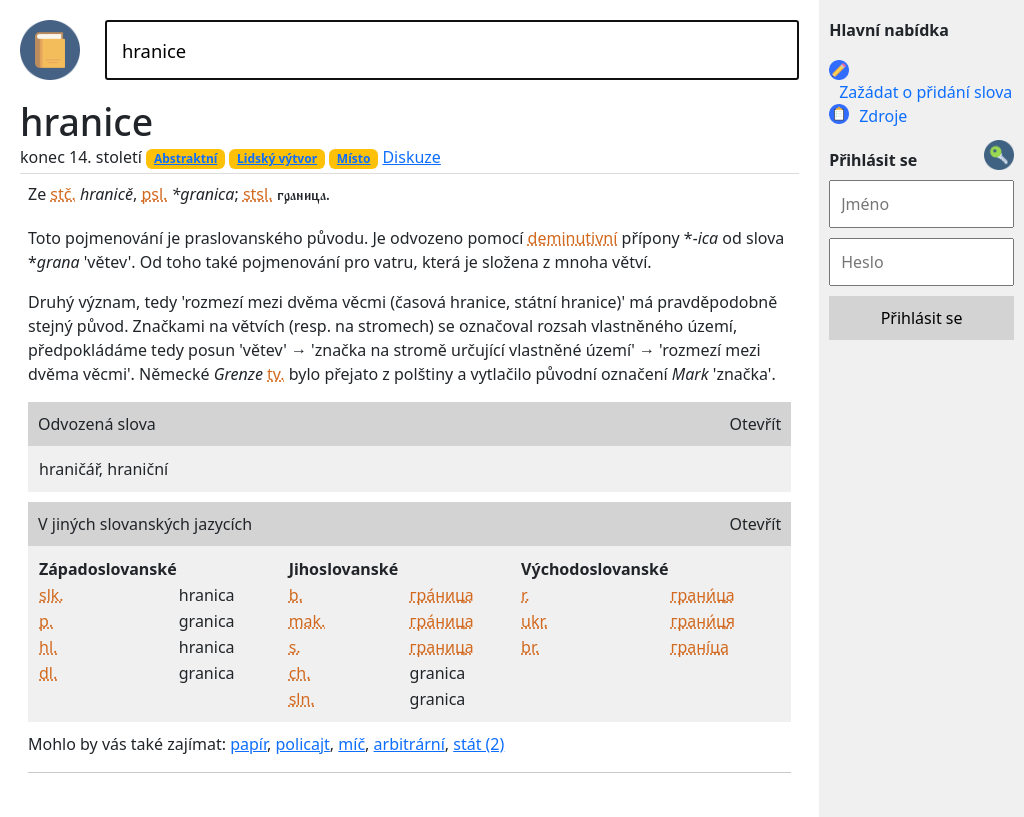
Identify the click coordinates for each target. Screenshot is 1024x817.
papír (248, 744)
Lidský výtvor (277, 158)
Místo (354, 158)
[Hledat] (452, 50)
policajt (303, 744)
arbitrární (409, 744)
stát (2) (478, 744)
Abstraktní (185, 158)
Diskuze (411, 157)
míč (351, 744)
